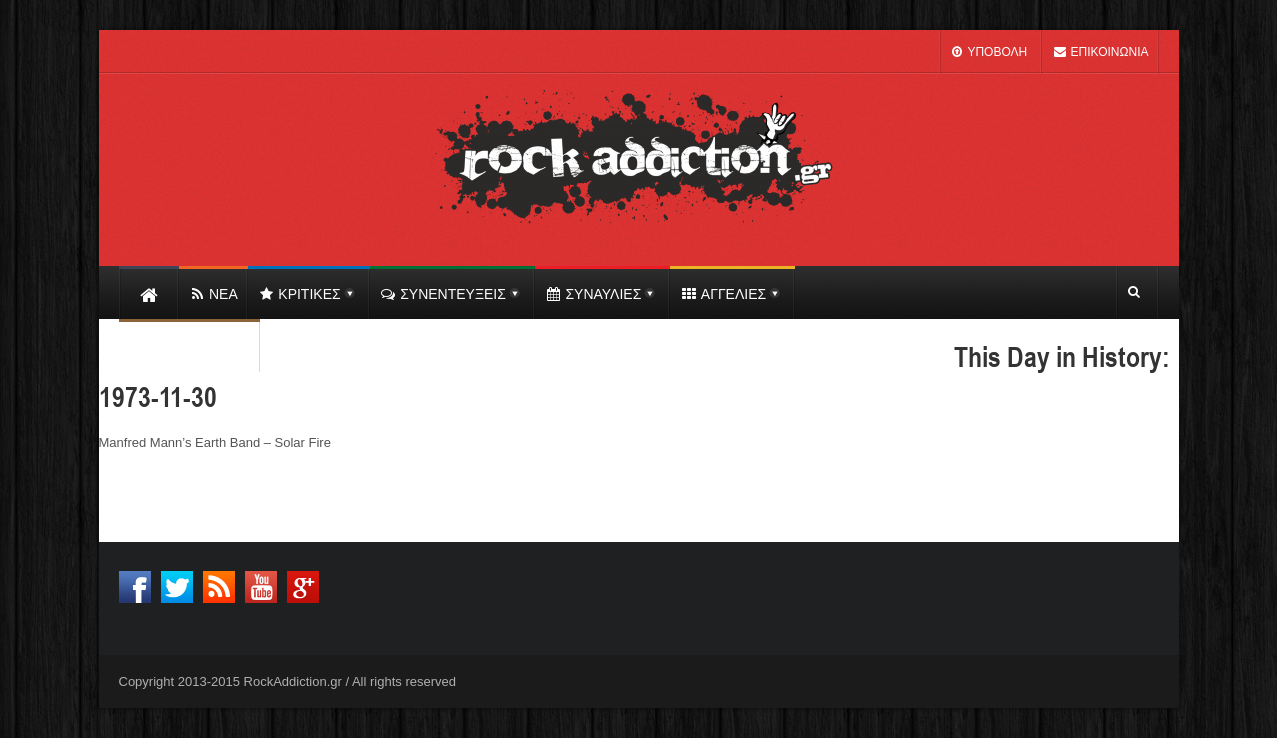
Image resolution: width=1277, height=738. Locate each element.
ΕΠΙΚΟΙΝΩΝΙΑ (1100, 52)
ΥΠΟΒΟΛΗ (988, 52)
